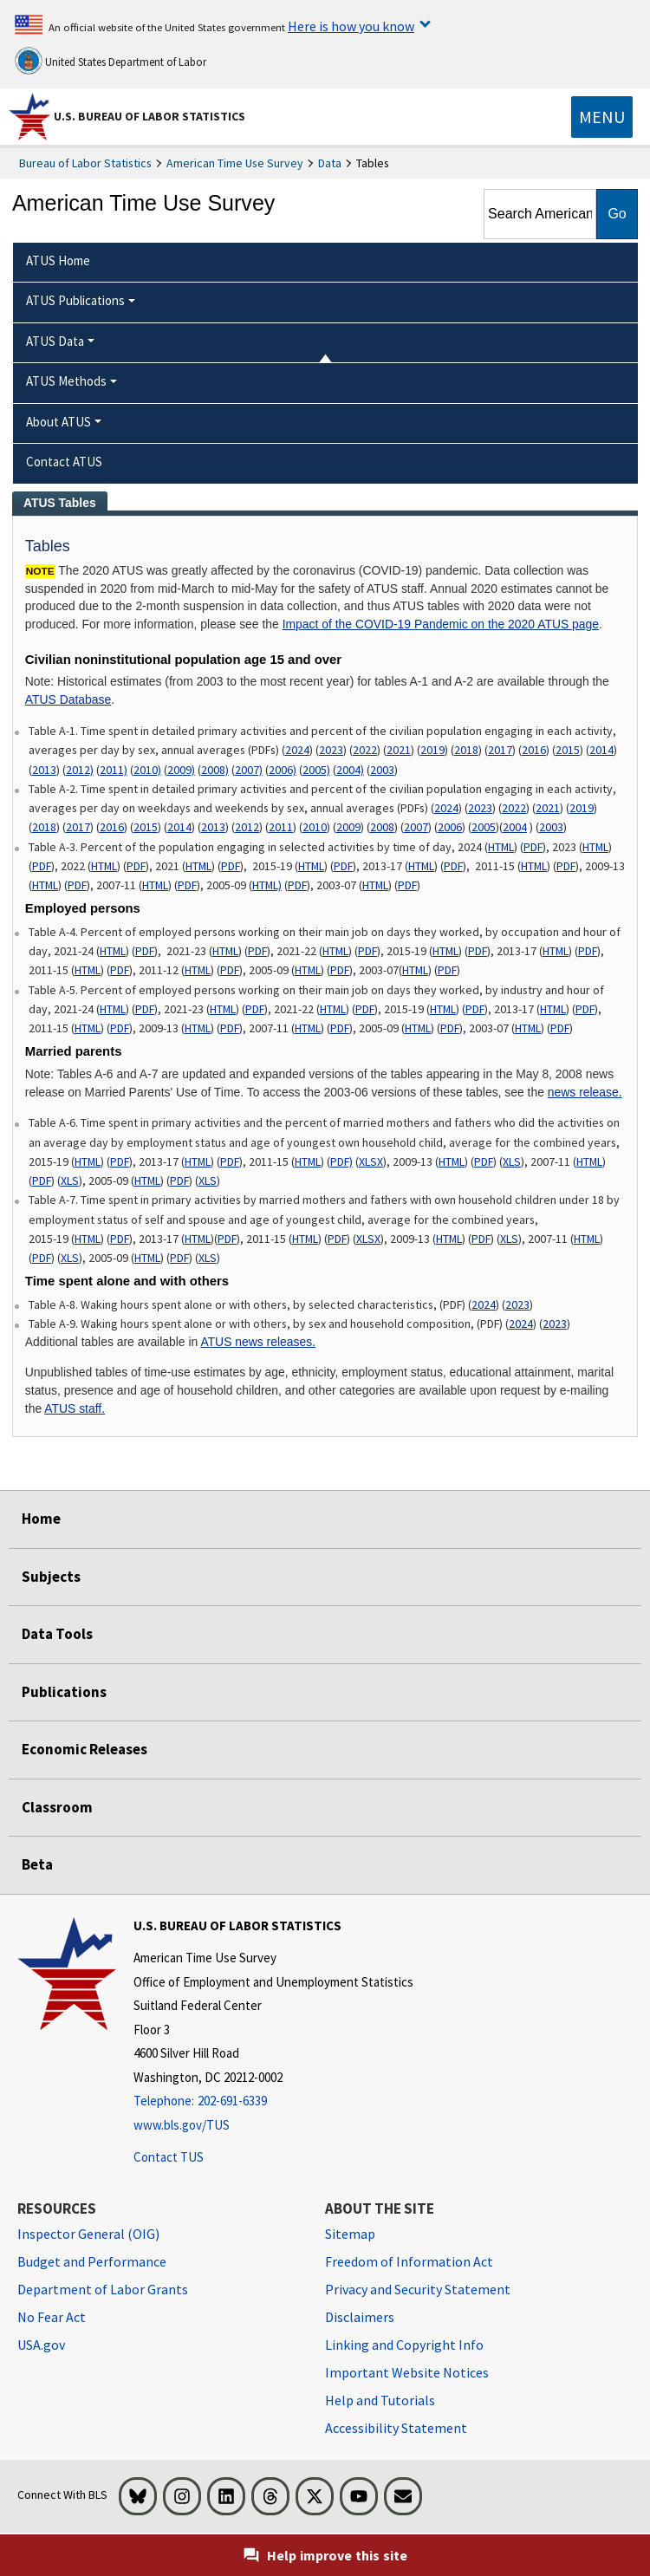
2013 (44, 769)
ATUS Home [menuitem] (58, 260)
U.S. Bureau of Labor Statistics (149, 116)
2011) (113, 769)
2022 (365, 750)
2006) (282, 769)
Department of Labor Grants (102, 2289)
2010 (314, 827)
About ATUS (58, 421)
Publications (64, 1691)
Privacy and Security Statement (417, 2289)
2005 (483, 827)
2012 (247, 827)
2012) (80, 769)
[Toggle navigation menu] (602, 117)
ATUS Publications (75, 300)
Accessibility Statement (396, 2427)
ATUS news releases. (257, 1342)
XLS (512, 1161)
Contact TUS (168, 2157)
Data (329, 163)
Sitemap (350, 2233)
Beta (37, 1864)
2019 (432, 750)
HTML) (267, 885)
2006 (450, 827)
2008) (215, 769)
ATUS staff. (74, 1408)
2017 (500, 750)
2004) (350, 769)
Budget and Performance (91, 2261)
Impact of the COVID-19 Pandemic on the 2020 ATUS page (441, 624)
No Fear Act (51, 2317)
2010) (147, 769)
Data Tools (57, 1633)
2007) (249, 769)
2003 (382, 769)
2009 (348, 827)
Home (41, 1518)
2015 (568, 750)
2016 (534, 750)
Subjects (51, 1576)
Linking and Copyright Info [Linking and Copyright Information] (404, 2344)
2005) (316, 769)
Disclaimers (359, 2317)
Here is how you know (351, 26)
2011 (281, 827)
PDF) (341, 1161)
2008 (382, 827)
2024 (297, 750)
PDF (533, 847)
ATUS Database (68, 699)
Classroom (57, 1807)
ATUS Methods (66, 381)
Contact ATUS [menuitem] (64, 461)
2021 (399, 750)
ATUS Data (55, 341)
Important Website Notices (407, 2372)
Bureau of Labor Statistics (85, 163)
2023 (331, 750)
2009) (181, 769)
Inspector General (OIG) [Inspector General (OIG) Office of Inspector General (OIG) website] (88, 2233)
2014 (601, 750)
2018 (466, 750)
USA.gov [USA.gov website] (41, 2344)
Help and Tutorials (380, 2400)
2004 (515, 827)
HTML (501, 847)
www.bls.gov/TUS (181, 2125)
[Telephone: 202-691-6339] (273, 2101)
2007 (416, 827)
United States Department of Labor (110, 61)
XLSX (371, 1161)
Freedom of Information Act (409, 2261)
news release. (585, 1092)
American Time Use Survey (234, 163)
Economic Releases (84, 1749)
